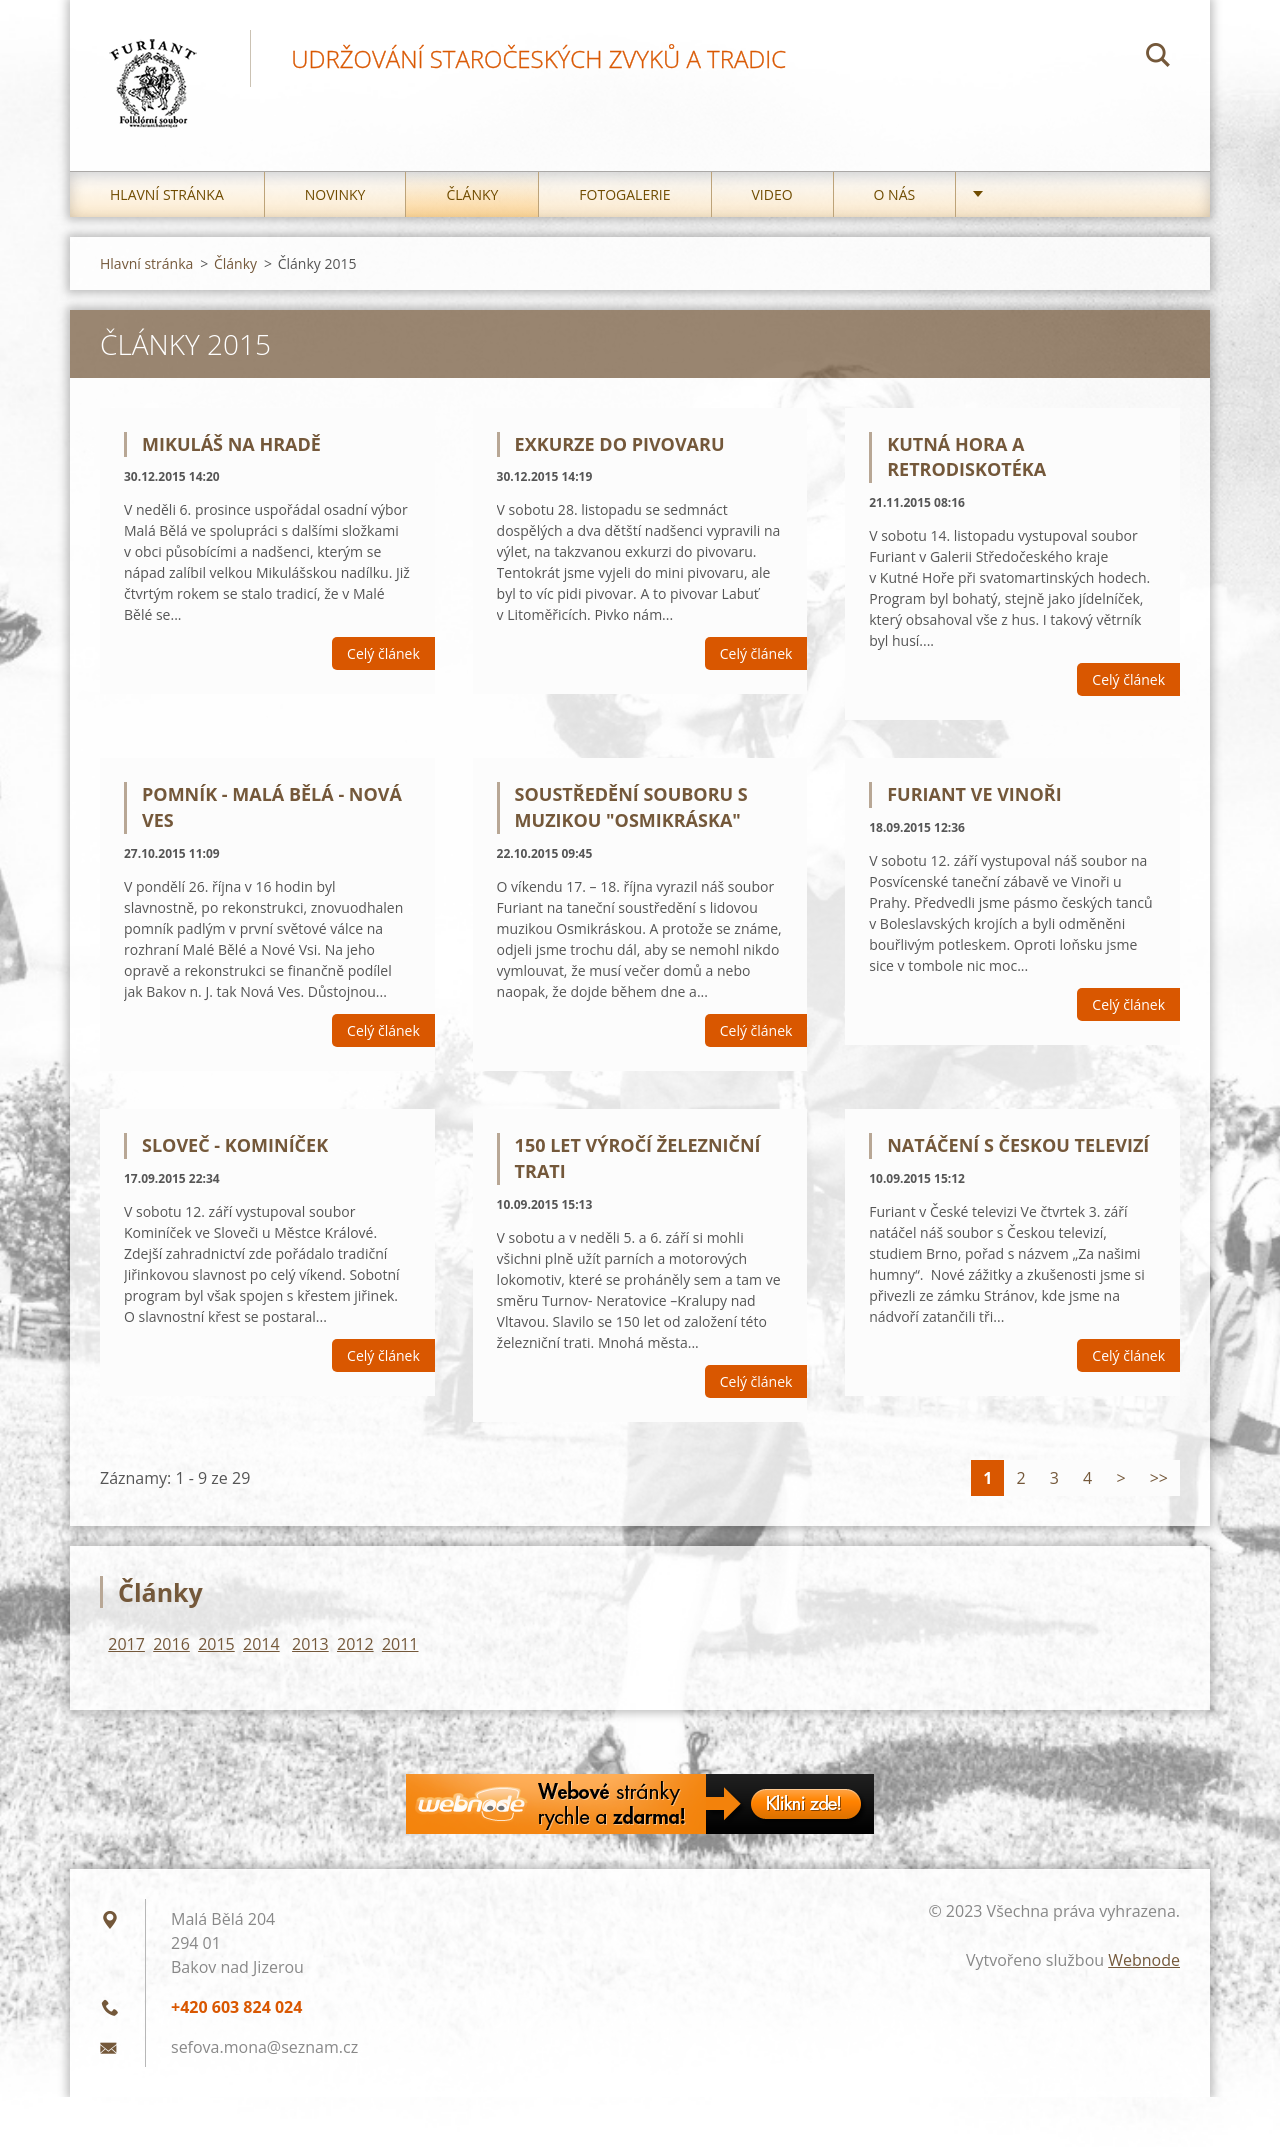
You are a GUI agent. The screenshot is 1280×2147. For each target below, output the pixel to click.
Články (472, 199)
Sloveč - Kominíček (235, 1151)
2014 (261, 1649)
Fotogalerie (624, 199)
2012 (355, 1649)
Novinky (335, 199)
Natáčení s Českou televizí (1018, 1151)
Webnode (1144, 1965)
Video (772, 199)
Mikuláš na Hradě (231, 449)
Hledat (1158, 58)
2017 (126, 1649)
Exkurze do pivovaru (620, 449)
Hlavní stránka (167, 199)
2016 (171, 1649)
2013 (310, 1649)
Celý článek (383, 659)
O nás (895, 199)
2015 (216, 1649)
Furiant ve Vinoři (974, 800)
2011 (400, 1649)
